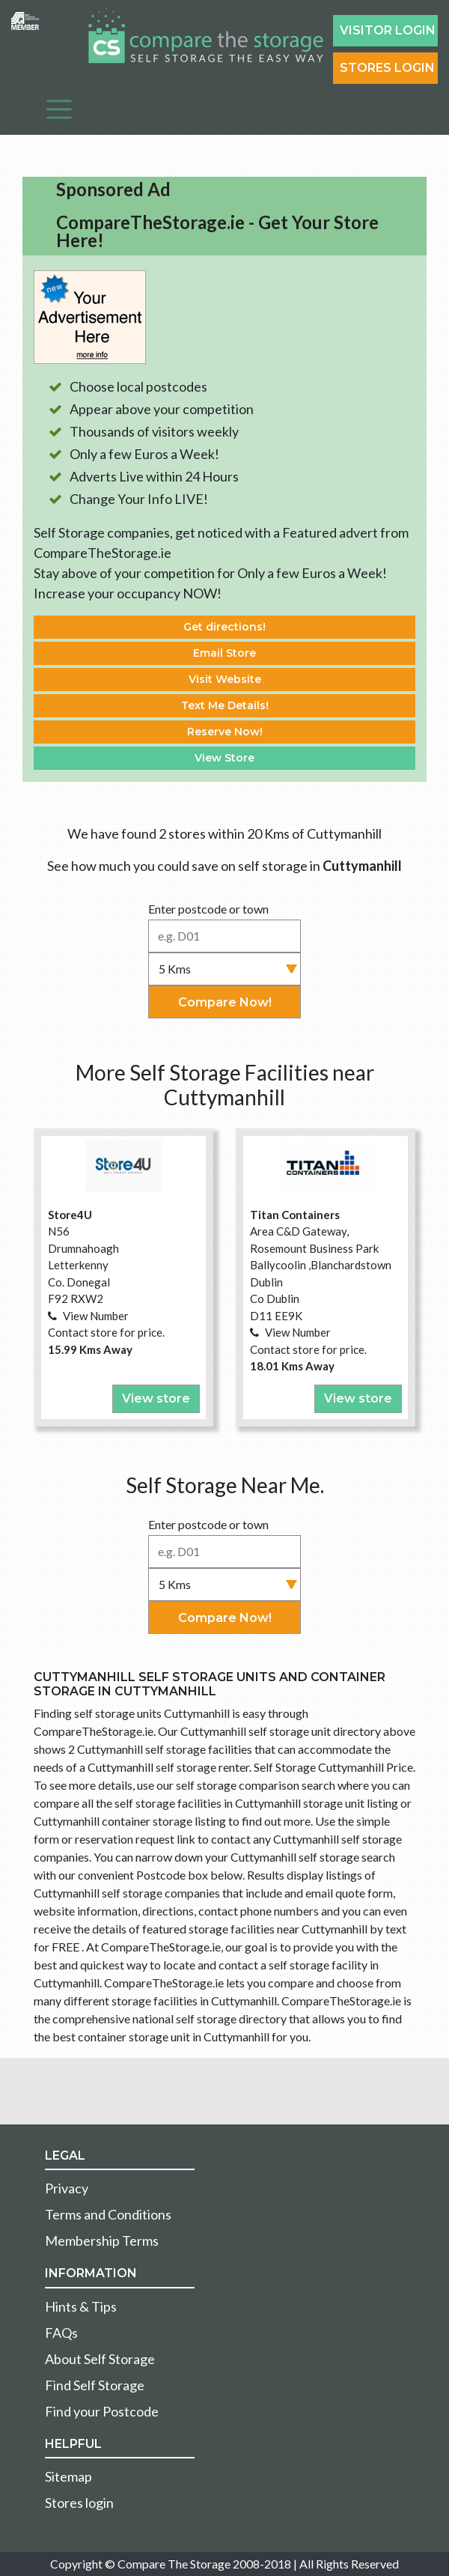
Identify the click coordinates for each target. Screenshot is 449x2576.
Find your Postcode (102, 2411)
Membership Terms (102, 2240)
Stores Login (387, 68)
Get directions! (224, 627)
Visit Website (225, 679)
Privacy (66, 2188)
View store (156, 1398)
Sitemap (68, 2476)
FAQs (61, 2332)
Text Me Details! (225, 705)
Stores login (79, 2502)
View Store (224, 758)
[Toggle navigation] (59, 109)
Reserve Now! (225, 731)
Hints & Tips (81, 2306)
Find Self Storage (94, 2385)
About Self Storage (100, 2359)
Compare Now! (225, 1002)
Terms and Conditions (108, 2214)
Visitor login (388, 30)
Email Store (224, 653)
